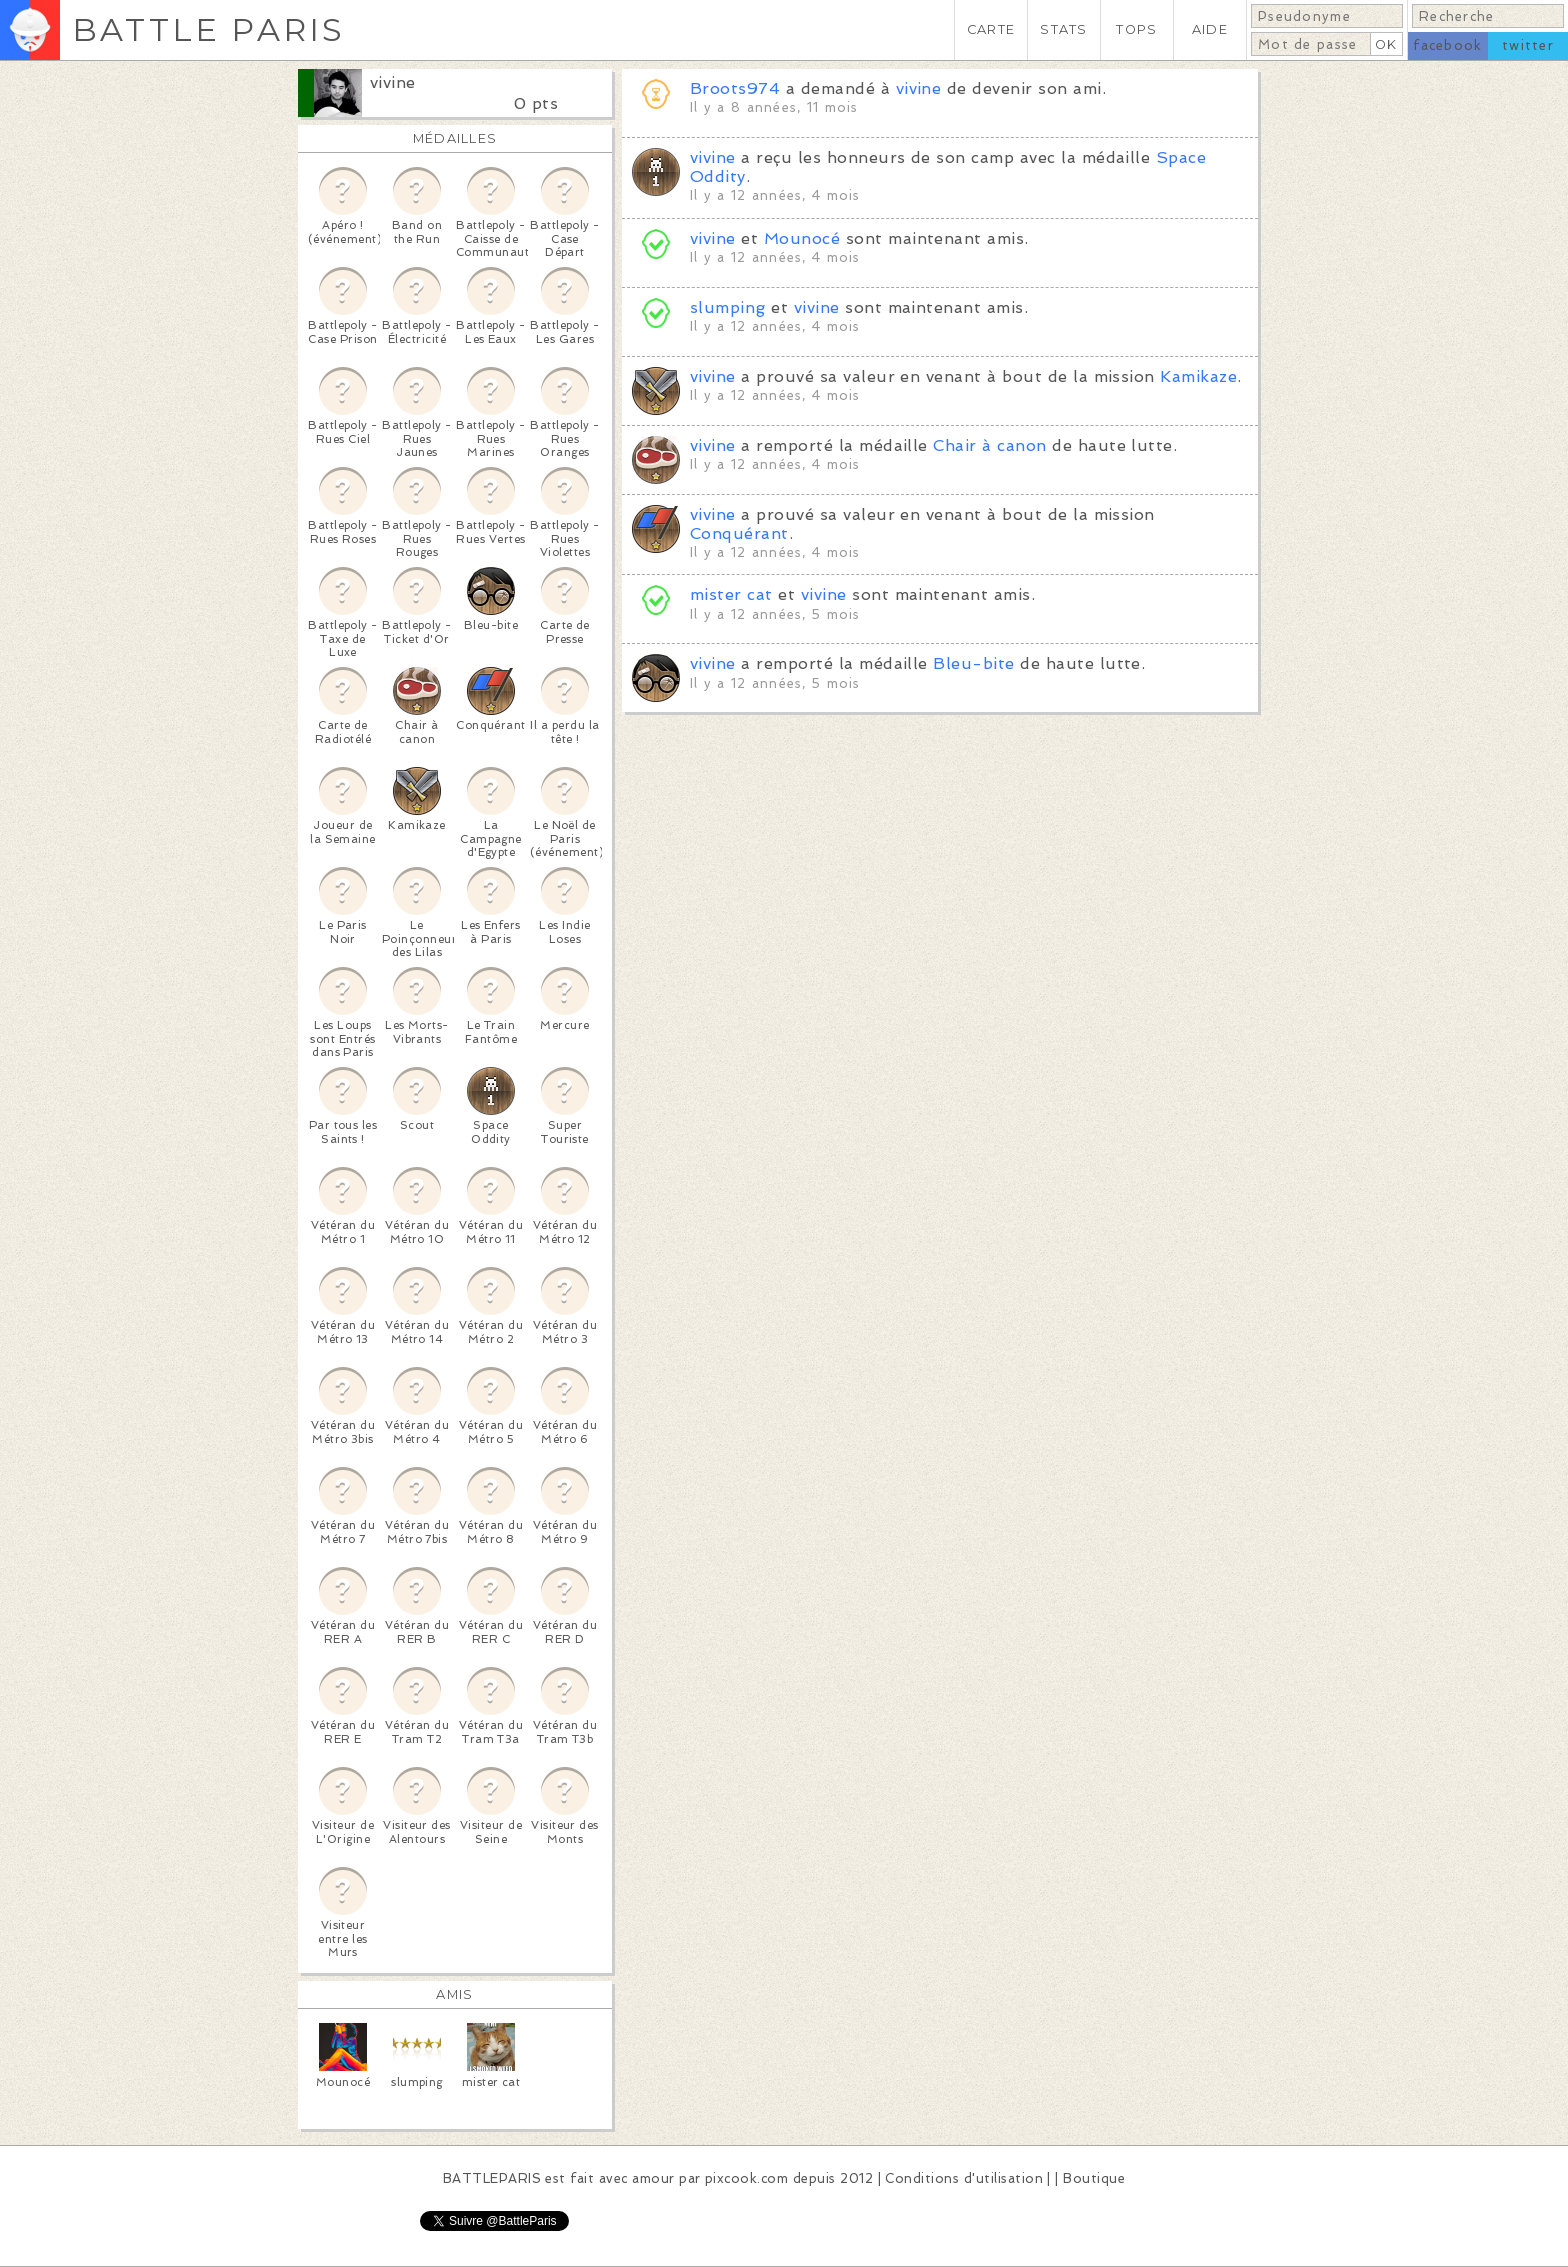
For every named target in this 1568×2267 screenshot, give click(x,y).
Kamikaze (1198, 376)
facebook (1447, 45)
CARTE (991, 29)
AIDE (1210, 29)
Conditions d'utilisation (964, 2178)
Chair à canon (989, 445)
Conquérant (739, 533)
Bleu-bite (973, 663)
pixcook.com (746, 2178)
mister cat (731, 594)
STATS (1063, 29)
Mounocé (802, 238)
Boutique (1094, 2178)
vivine (393, 82)
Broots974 (735, 88)
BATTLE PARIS (208, 29)
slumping (728, 307)
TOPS (1136, 29)
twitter (1528, 45)
